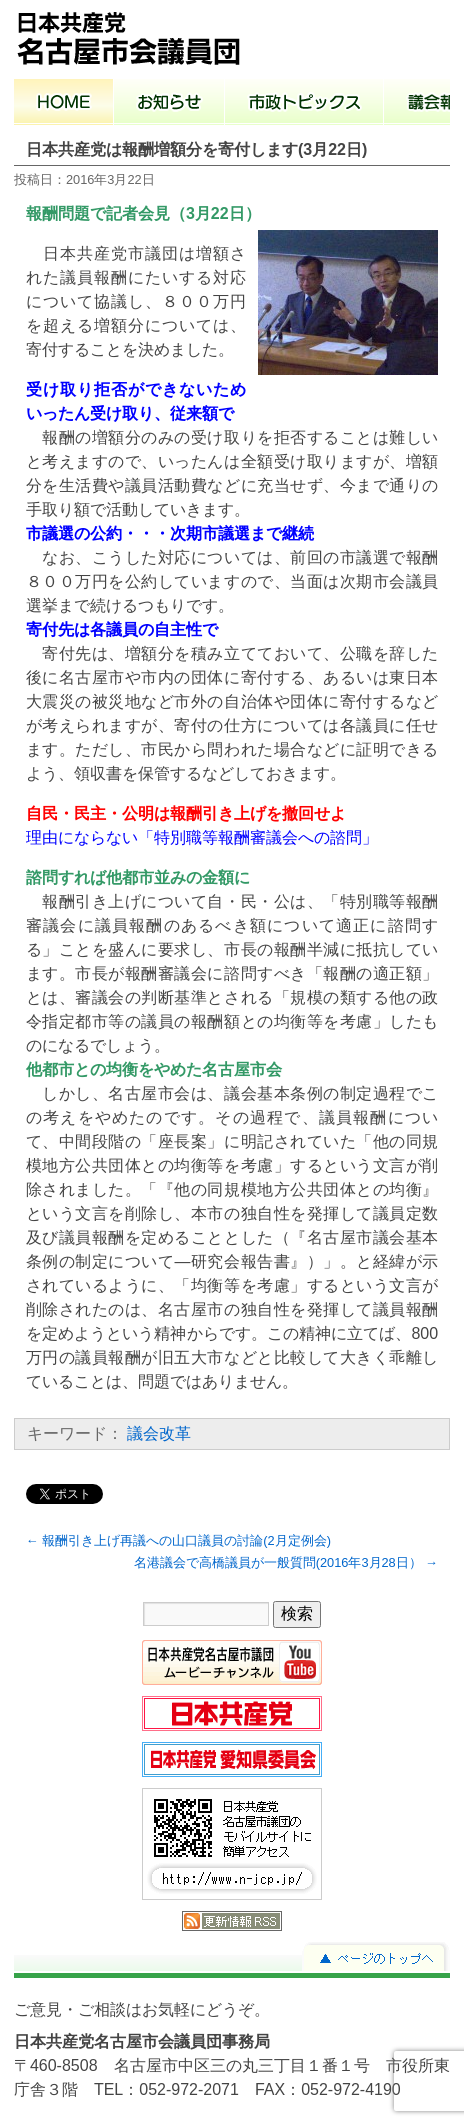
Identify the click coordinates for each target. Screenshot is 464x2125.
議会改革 (159, 1433)
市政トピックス (304, 104)
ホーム (64, 104)
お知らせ (169, 104)
